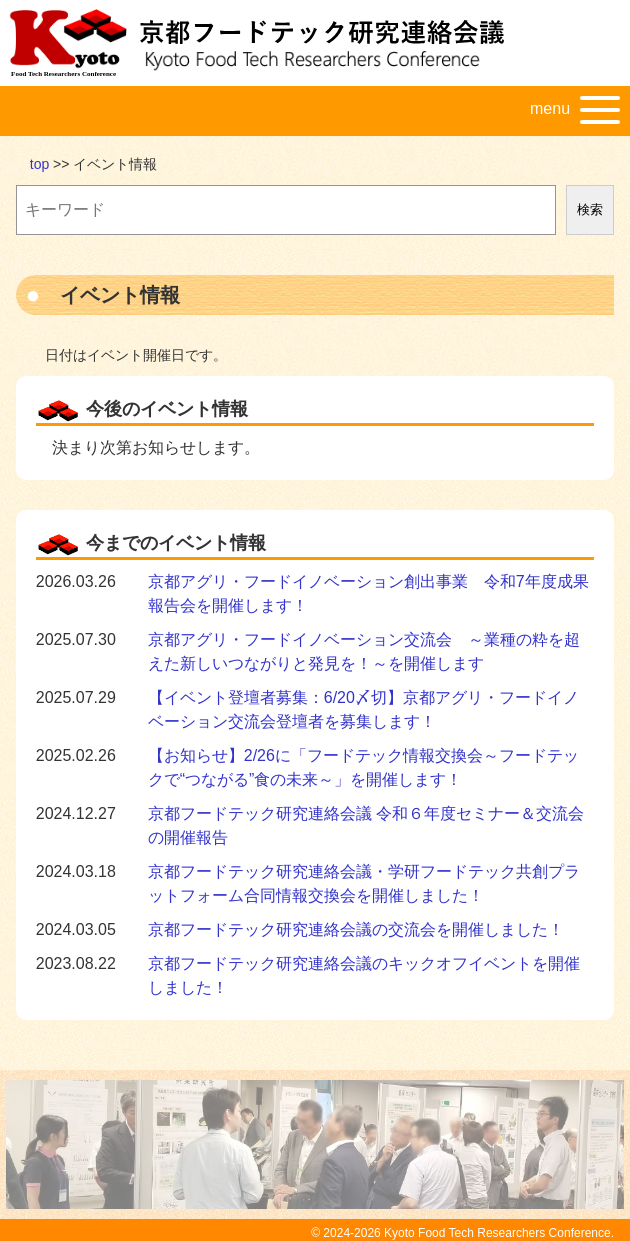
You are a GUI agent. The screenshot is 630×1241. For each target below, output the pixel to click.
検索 (590, 209)
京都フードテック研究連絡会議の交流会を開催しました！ (356, 929)
